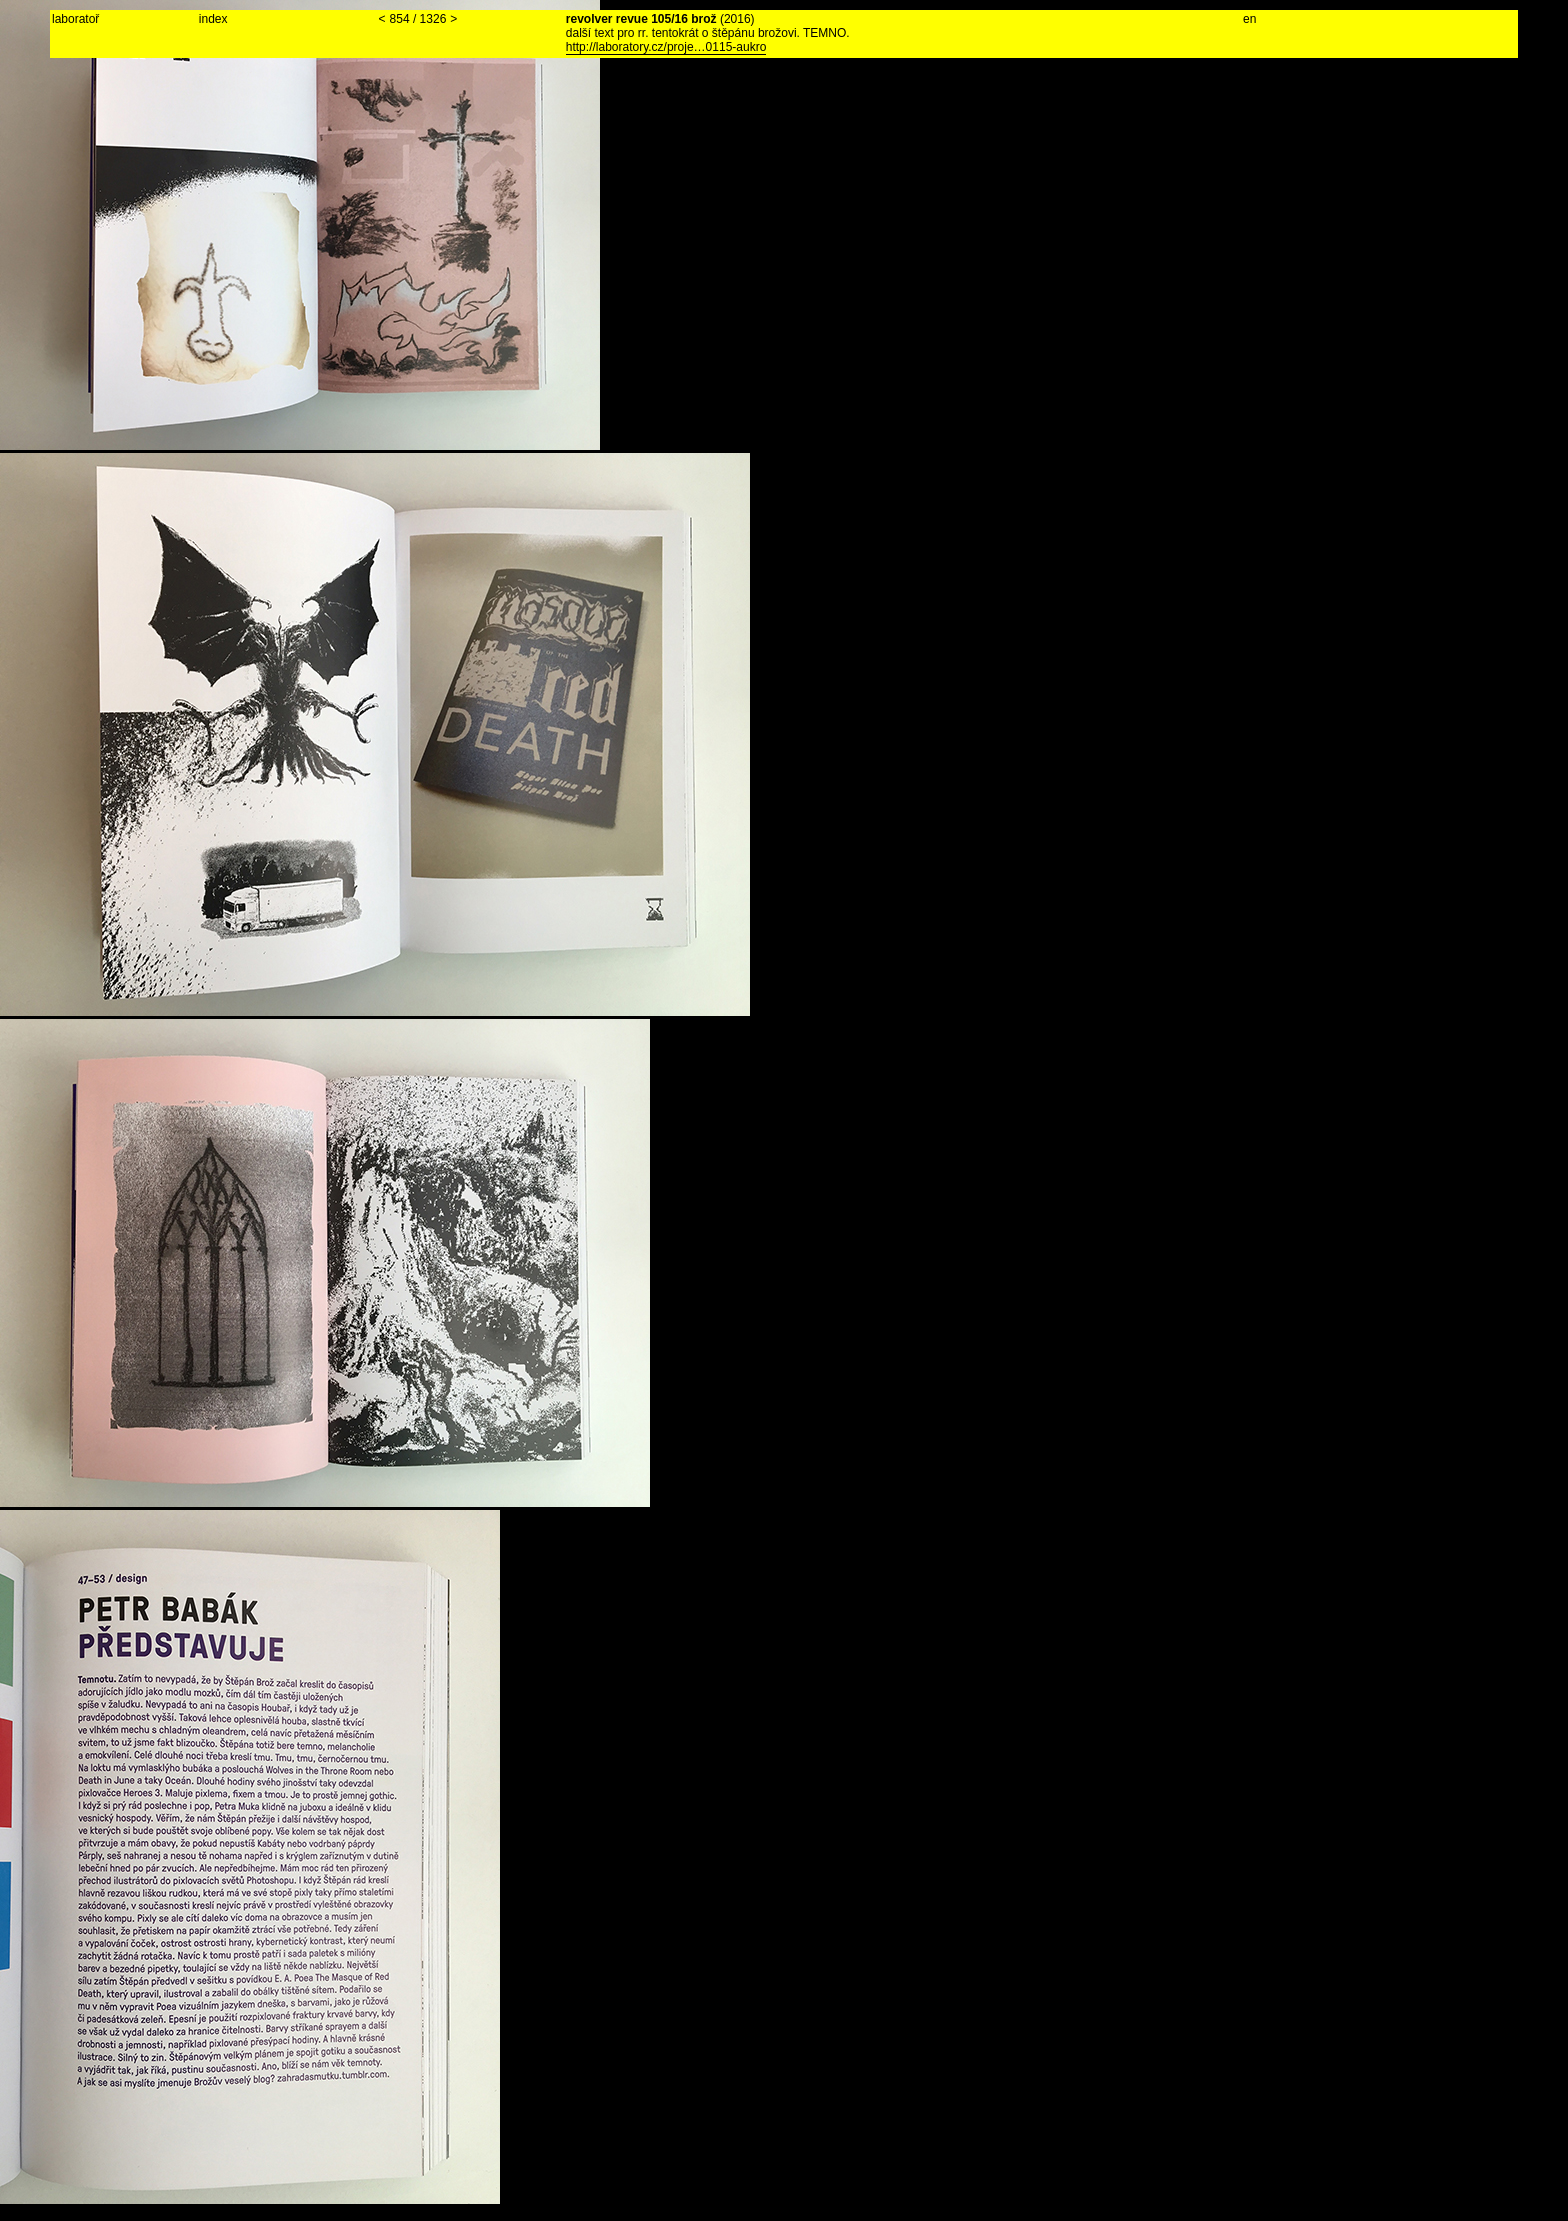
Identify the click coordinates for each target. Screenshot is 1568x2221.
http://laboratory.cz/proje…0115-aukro (666, 47)
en (1249, 19)
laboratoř (75, 19)
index (213, 19)
